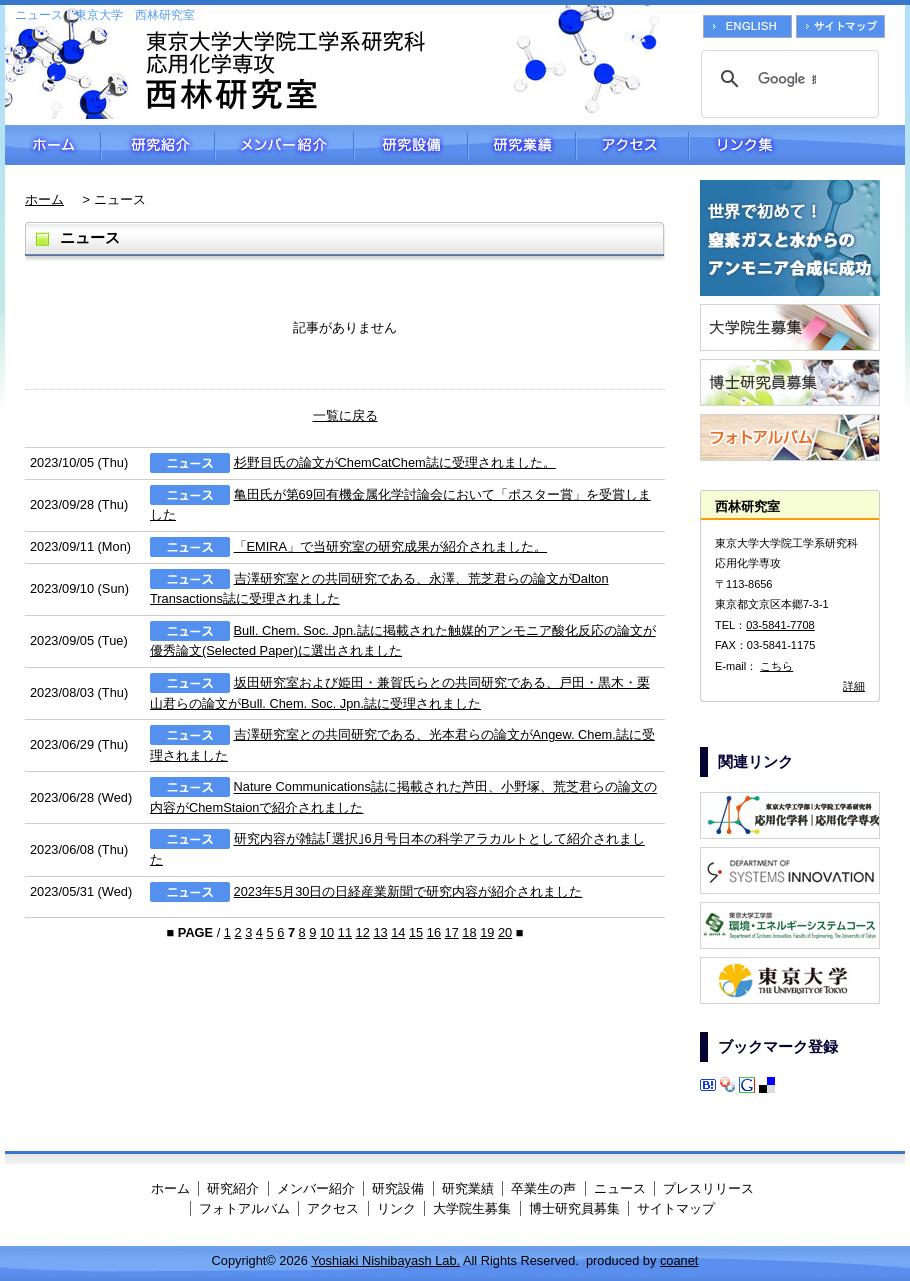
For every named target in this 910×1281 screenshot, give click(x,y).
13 (380, 932)
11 (345, 932)
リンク (396, 1208)
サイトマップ (676, 1208)
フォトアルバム (244, 1208)
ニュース (620, 1188)
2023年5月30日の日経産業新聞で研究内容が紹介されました (408, 891)
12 (363, 932)
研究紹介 (158, 145)
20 (505, 932)
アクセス (632, 145)
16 (434, 932)
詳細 (854, 686)
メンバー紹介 (284, 145)
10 (327, 932)
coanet (679, 1260)
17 (452, 932)
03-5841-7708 (780, 625)
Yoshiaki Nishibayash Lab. (385, 1260)
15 (416, 932)
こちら (776, 666)
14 (398, 932)
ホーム (53, 145)
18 (469, 932)
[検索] (787, 79)
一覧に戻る (345, 415)
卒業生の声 (543, 1188)
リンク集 (797, 145)
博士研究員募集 (574, 1208)
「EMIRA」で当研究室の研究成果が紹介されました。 (391, 546)
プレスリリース (708, 1188)
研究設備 (411, 145)
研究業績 (522, 145)
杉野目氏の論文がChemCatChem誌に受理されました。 (395, 462)
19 (487, 932)
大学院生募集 (472, 1208)
